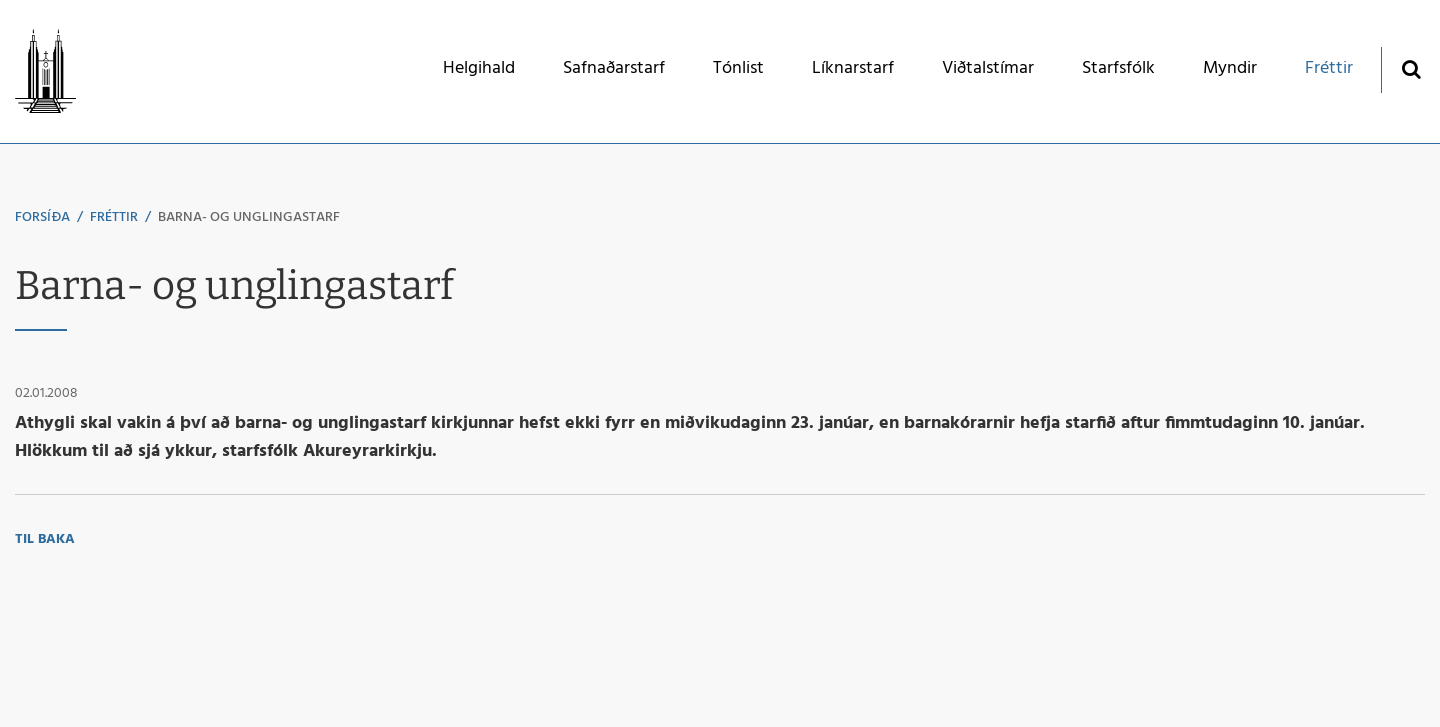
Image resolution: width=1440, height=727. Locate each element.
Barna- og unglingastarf (249, 217)
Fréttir (114, 217)
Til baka (45, 539)
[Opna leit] (1410, 68)
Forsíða (42, 217)
